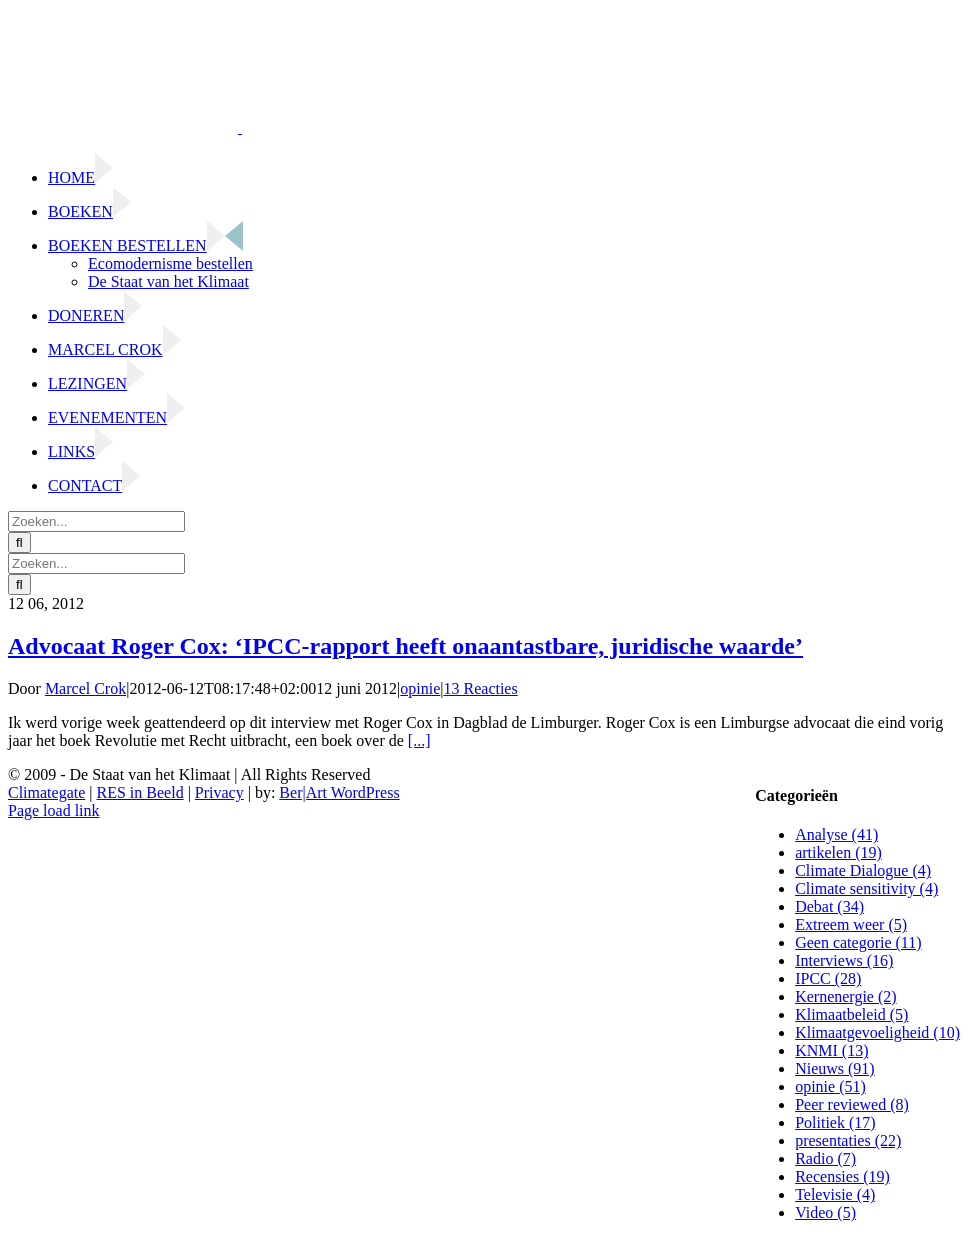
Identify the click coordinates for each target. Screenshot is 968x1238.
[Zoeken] (19, 542)
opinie (420, 688)
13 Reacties (481, 688)
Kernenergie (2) (845, 996)
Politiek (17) (835, 1122)
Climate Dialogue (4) (863, 870)
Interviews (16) (844, 960)
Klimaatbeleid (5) (851, 1014)
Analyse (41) (836, 834)
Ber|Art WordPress (339, 792)
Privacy (219, 792)
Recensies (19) (842, 1176)
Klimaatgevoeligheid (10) (877, 1032)
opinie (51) (830, 1086)
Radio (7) (825, 1158)
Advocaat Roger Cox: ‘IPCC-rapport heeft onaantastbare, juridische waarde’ (405, 646)
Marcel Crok (85, 688)
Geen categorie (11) (858, 942)
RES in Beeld (140, 792)
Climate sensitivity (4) (866, 888)
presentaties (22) (848, 1140)
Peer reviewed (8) (852, 1104)
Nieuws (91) (835, 1068)
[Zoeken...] (96, 521)
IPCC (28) (828, 978)
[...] (419, 740)
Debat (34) (829, 906)
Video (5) (825, 1212)
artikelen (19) (838, 852)
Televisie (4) (835, 1194)
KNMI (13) (831, 1050)
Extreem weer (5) (851, 924)
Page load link (54, 810)
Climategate (46, 792)
